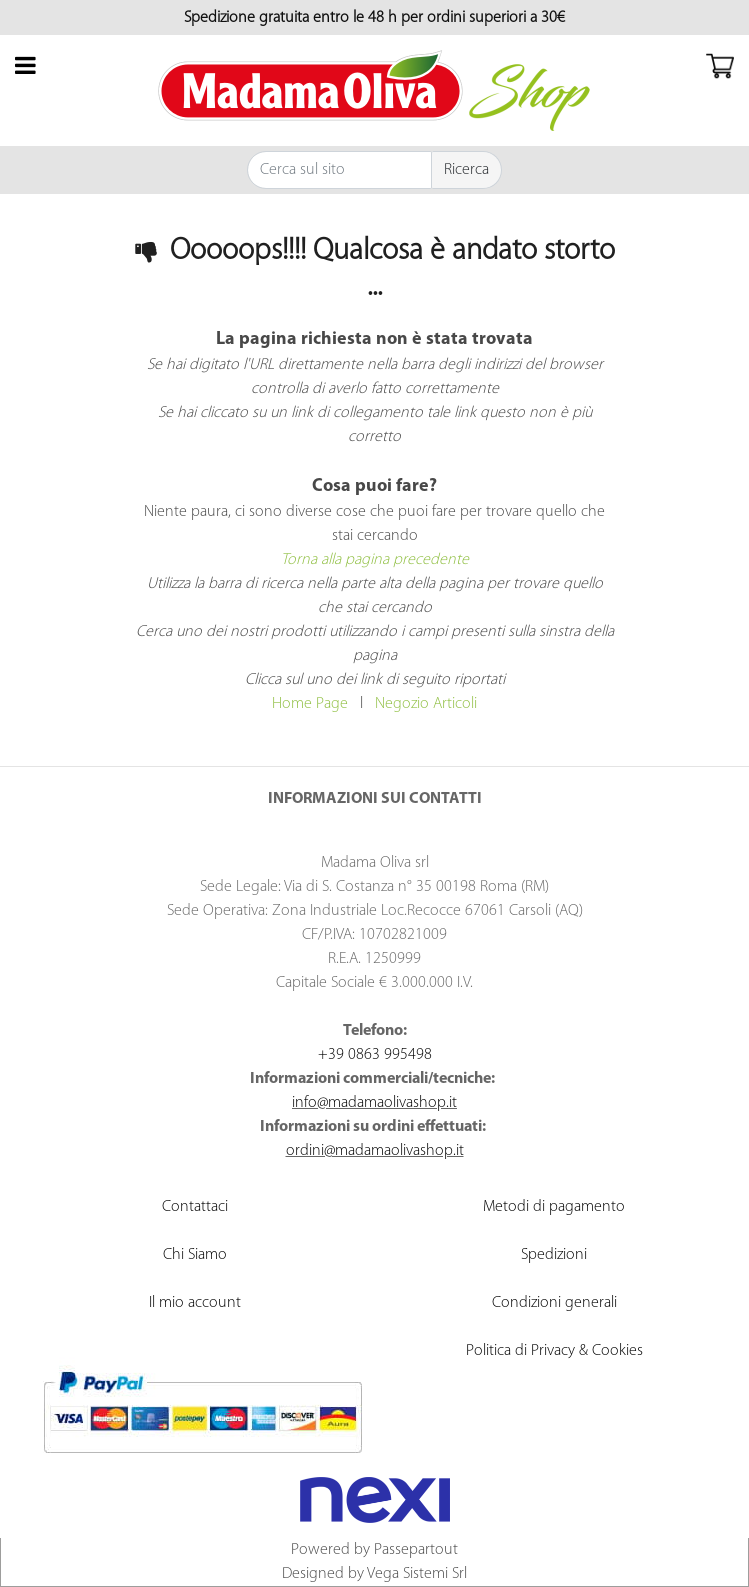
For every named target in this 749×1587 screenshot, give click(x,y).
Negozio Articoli (426, 704)
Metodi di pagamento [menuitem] (554, 1207)
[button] (467, 170)
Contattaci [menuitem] (195, 1207)
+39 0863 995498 (375, 1055)
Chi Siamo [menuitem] (195, 1255)
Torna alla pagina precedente (375, 560)
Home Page (310, 704)
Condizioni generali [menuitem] (554, 1303)
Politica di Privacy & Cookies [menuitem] (554, 1351)
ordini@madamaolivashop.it (375, 1151)
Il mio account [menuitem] (195, 1303)
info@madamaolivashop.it (374, 1103)
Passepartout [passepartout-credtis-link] (416, 1550)
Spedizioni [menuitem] (554, 1255)
